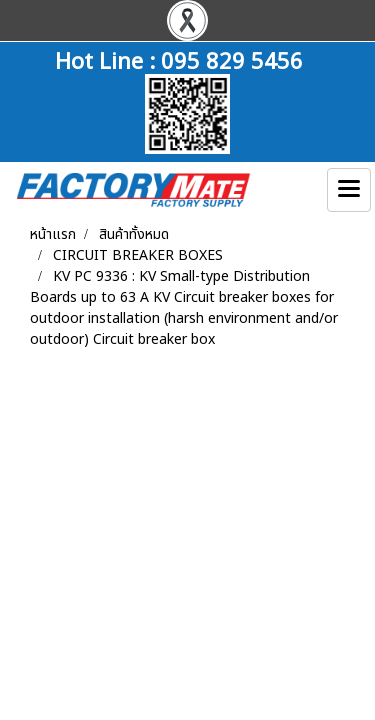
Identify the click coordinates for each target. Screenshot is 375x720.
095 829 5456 (232, 59)
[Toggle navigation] (349, 190)
